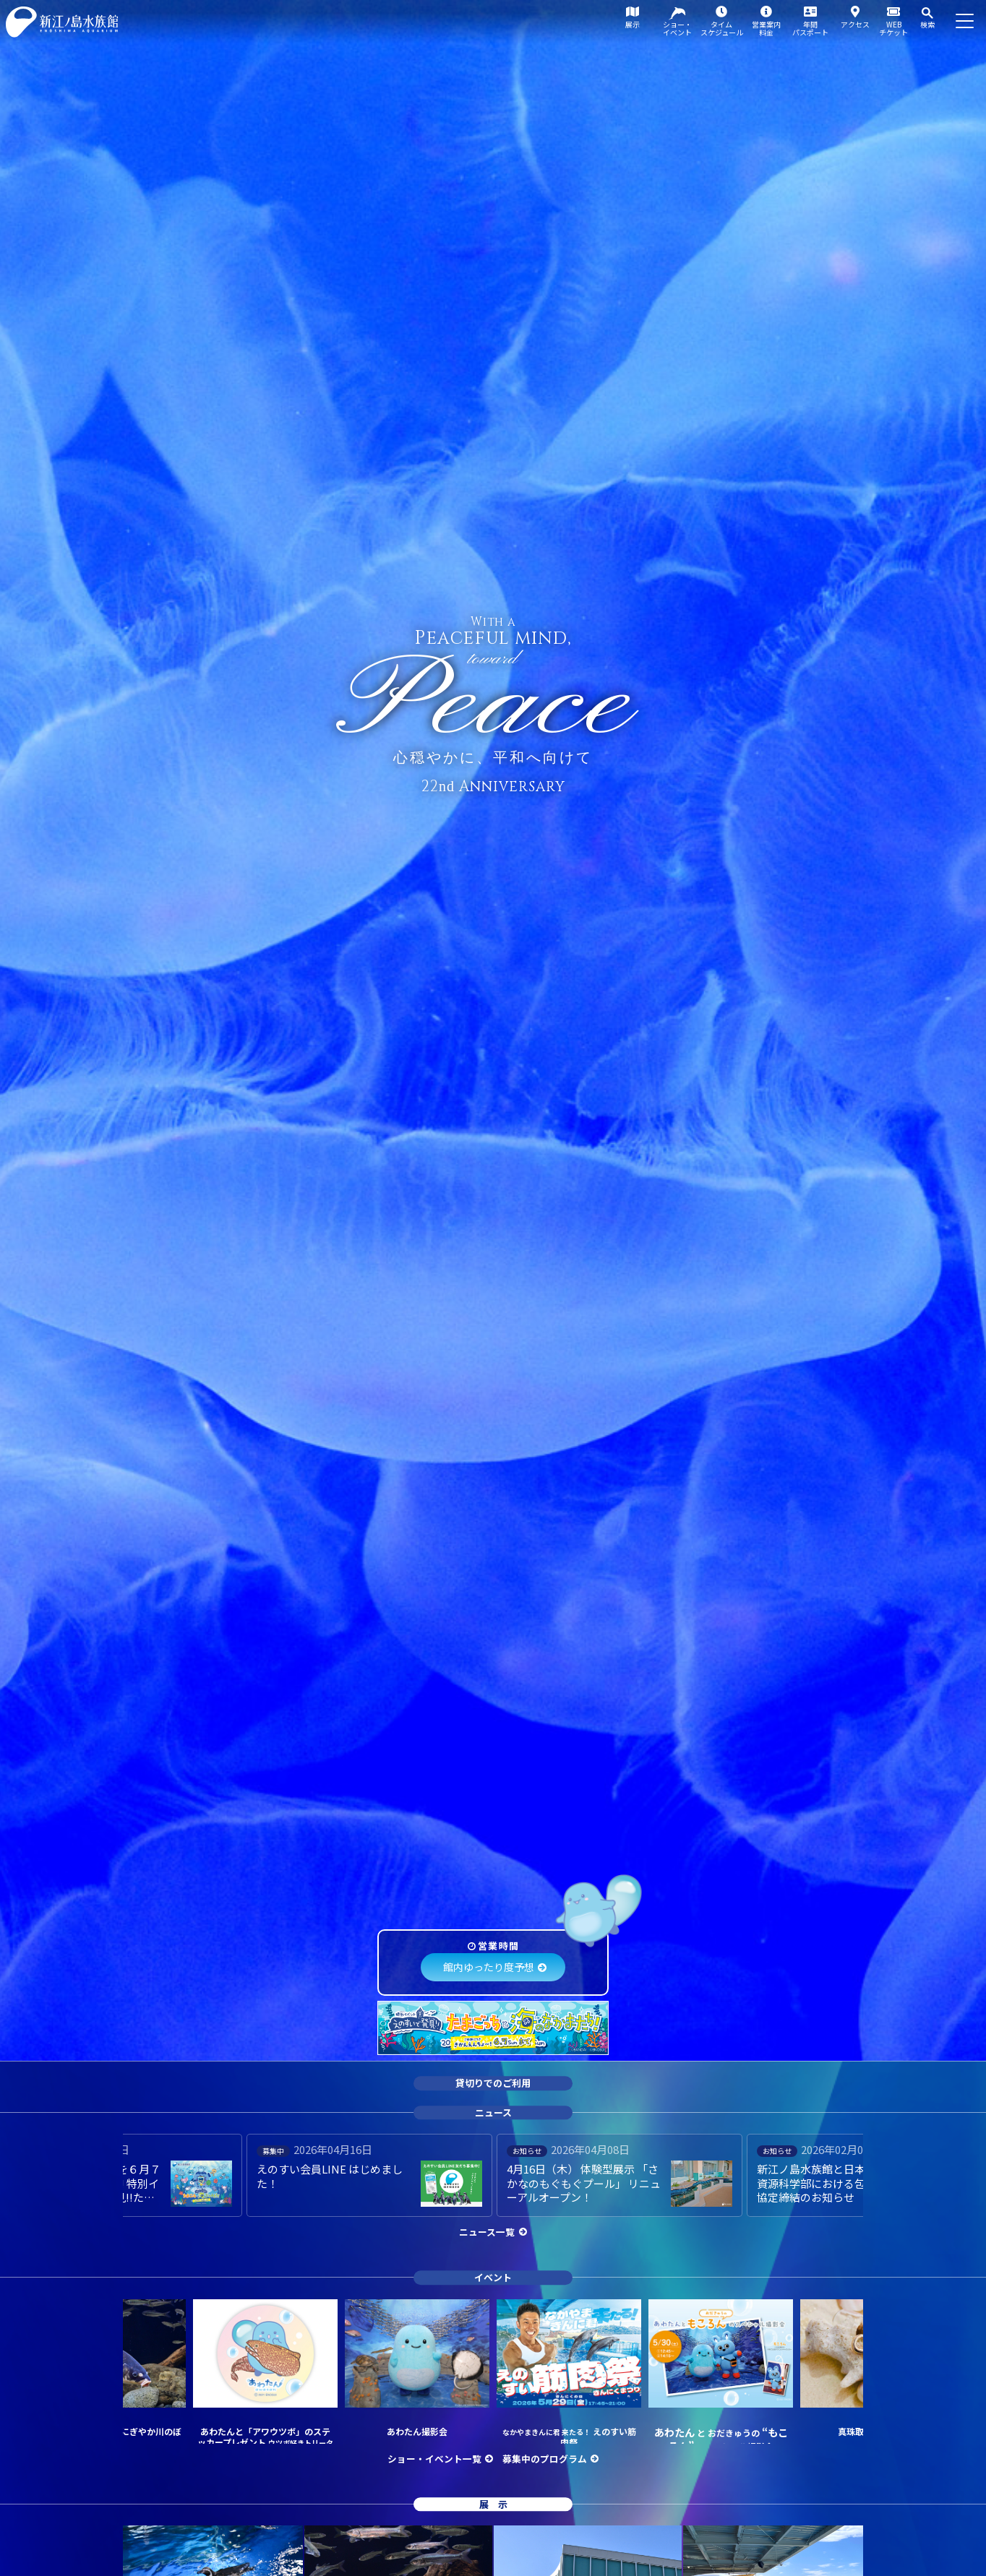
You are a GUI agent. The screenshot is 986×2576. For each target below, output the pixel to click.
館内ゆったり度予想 (488, 1967)
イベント (493, 2277)
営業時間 (498, 1945)
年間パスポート (810, 28)
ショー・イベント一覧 (434, 2458)
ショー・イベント (677, 28)
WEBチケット (893, 28)
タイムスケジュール (721, 28)
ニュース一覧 (487, 2232)
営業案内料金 (766, 28)
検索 (927, 24)
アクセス (855, 24)
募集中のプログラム (544, 2458)
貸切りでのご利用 (493, 2083)
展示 (632, 24)
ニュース (493, 2112)
